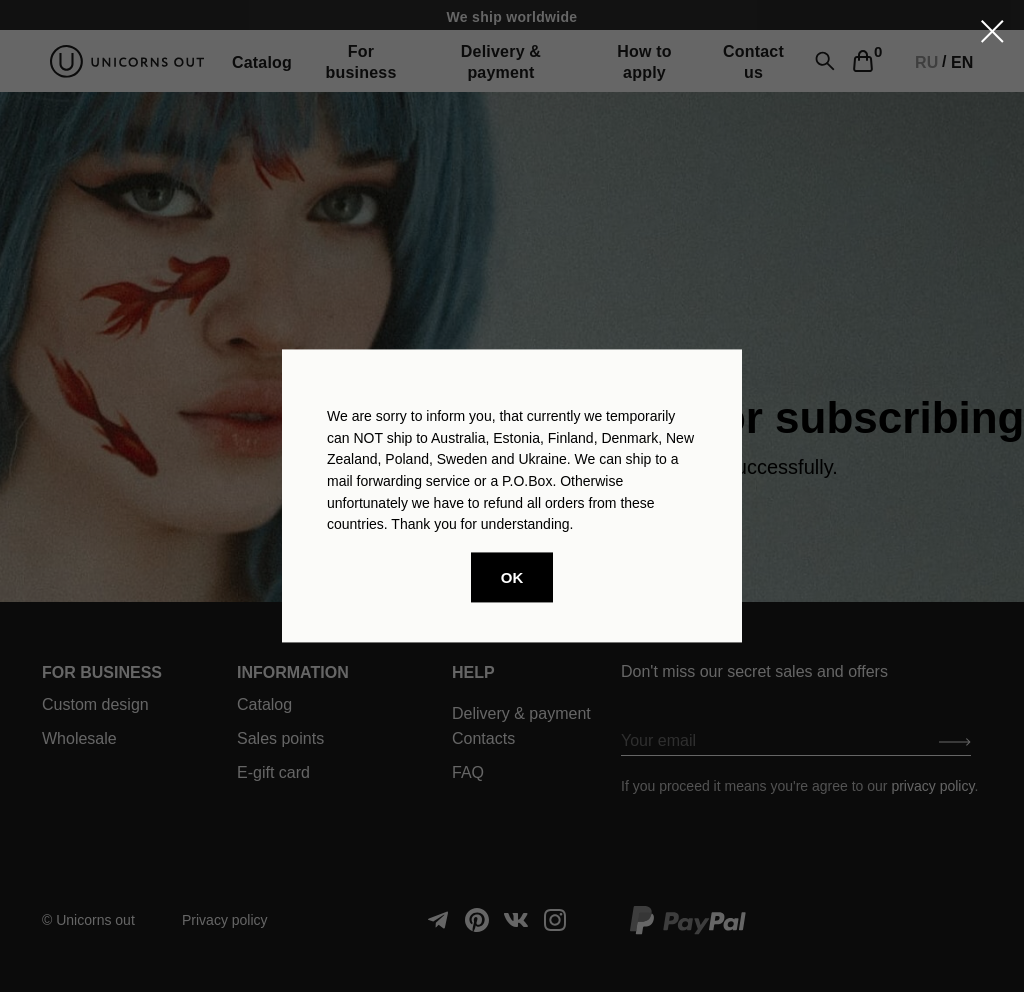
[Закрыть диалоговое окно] (992, 31)
